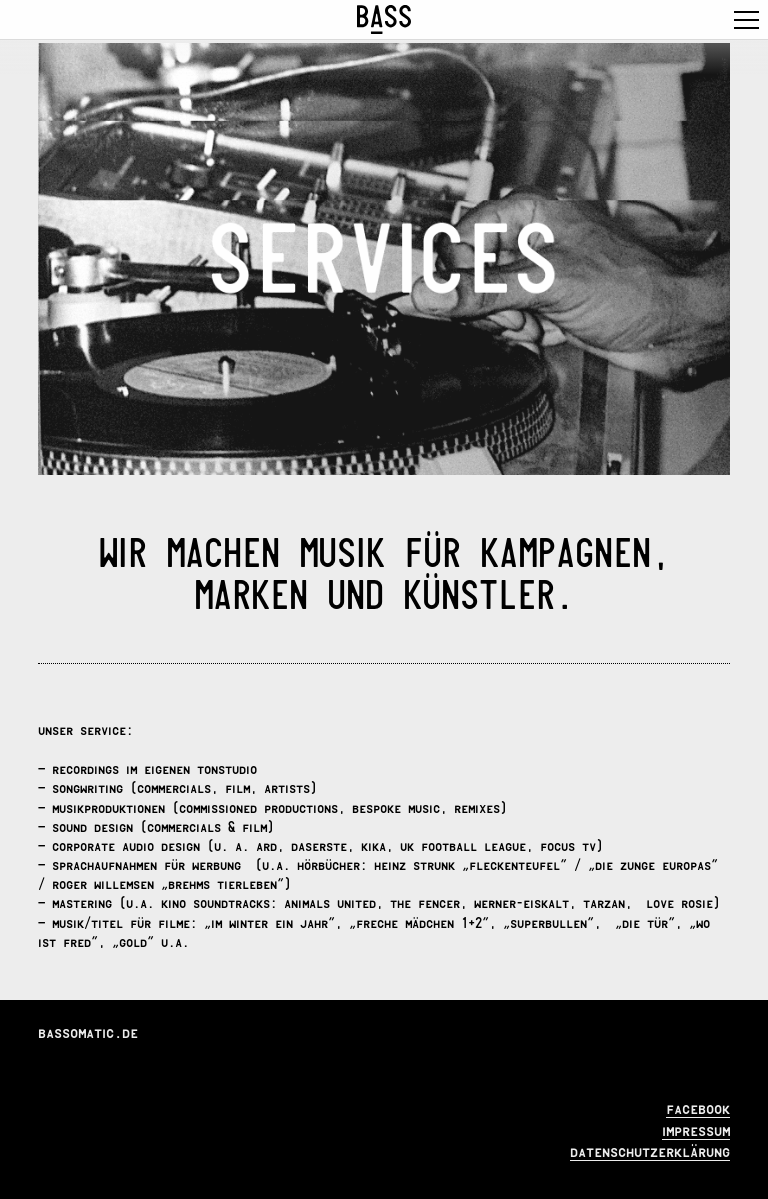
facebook (698, 1106)
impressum (696, 1128)
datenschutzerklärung (650, 1149)
